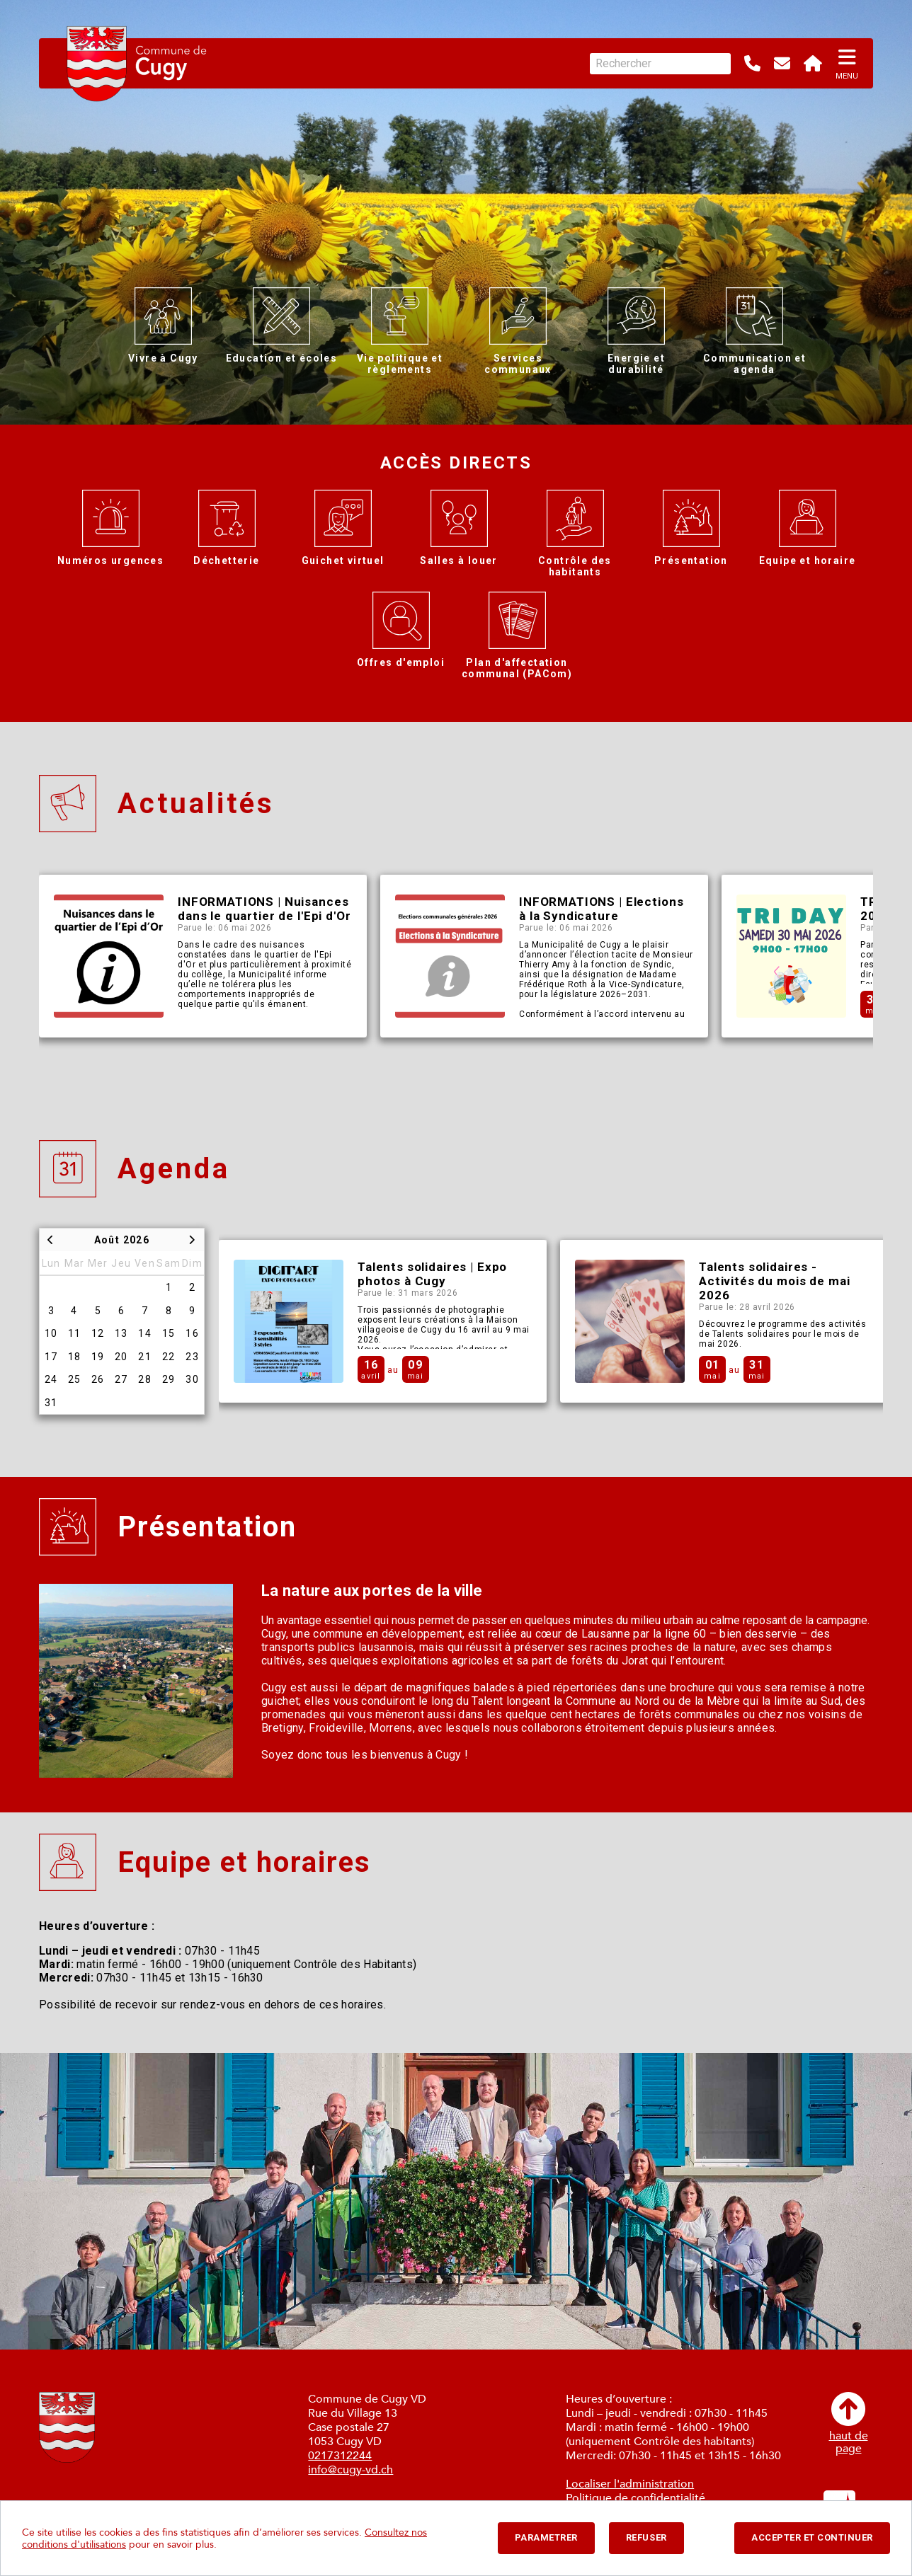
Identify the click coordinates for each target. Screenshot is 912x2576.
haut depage (848, 2423)
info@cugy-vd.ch (350, 2470)
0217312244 (340, 2455)
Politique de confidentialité (635, 2498)
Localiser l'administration (630, 2484)
